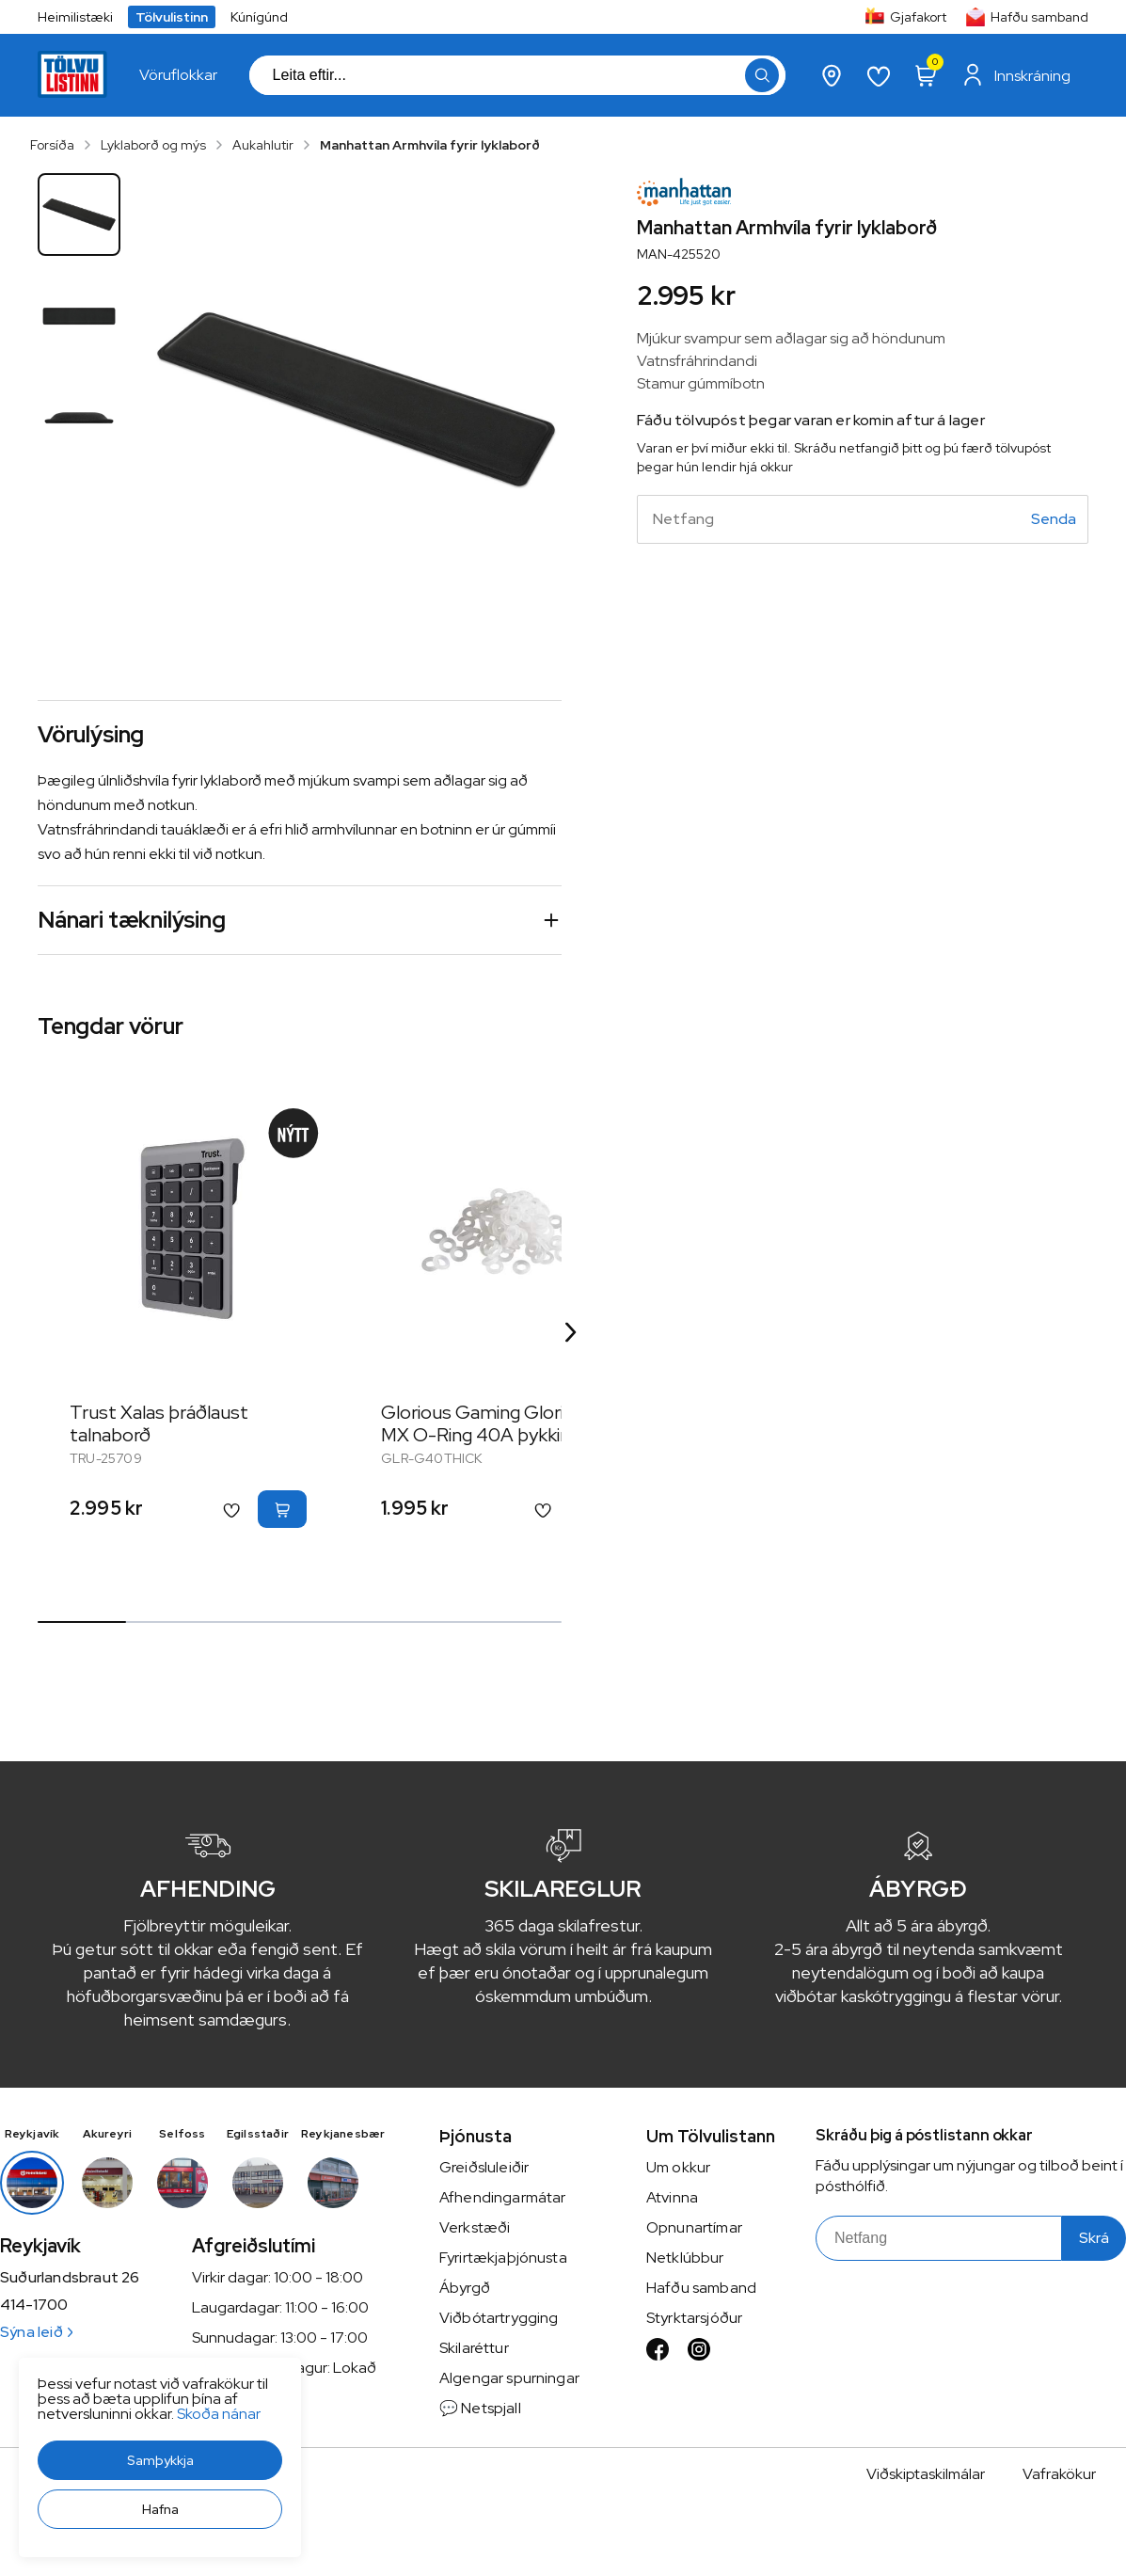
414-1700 (34, 2305)
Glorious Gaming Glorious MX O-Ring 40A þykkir (488, 1423)
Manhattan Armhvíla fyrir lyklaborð (430, 144)
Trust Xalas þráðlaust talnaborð (159, 1423)
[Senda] (1053, 519)
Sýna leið (36, 2332)
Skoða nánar (219, 2414)
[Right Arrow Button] (571, 1332)
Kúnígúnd (259, 16)
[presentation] (178, 75)
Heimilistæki (75, 16)
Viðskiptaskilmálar (925, 2474)
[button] (160, 2460)
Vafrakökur (1059, 2474)
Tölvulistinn (171, 16)
